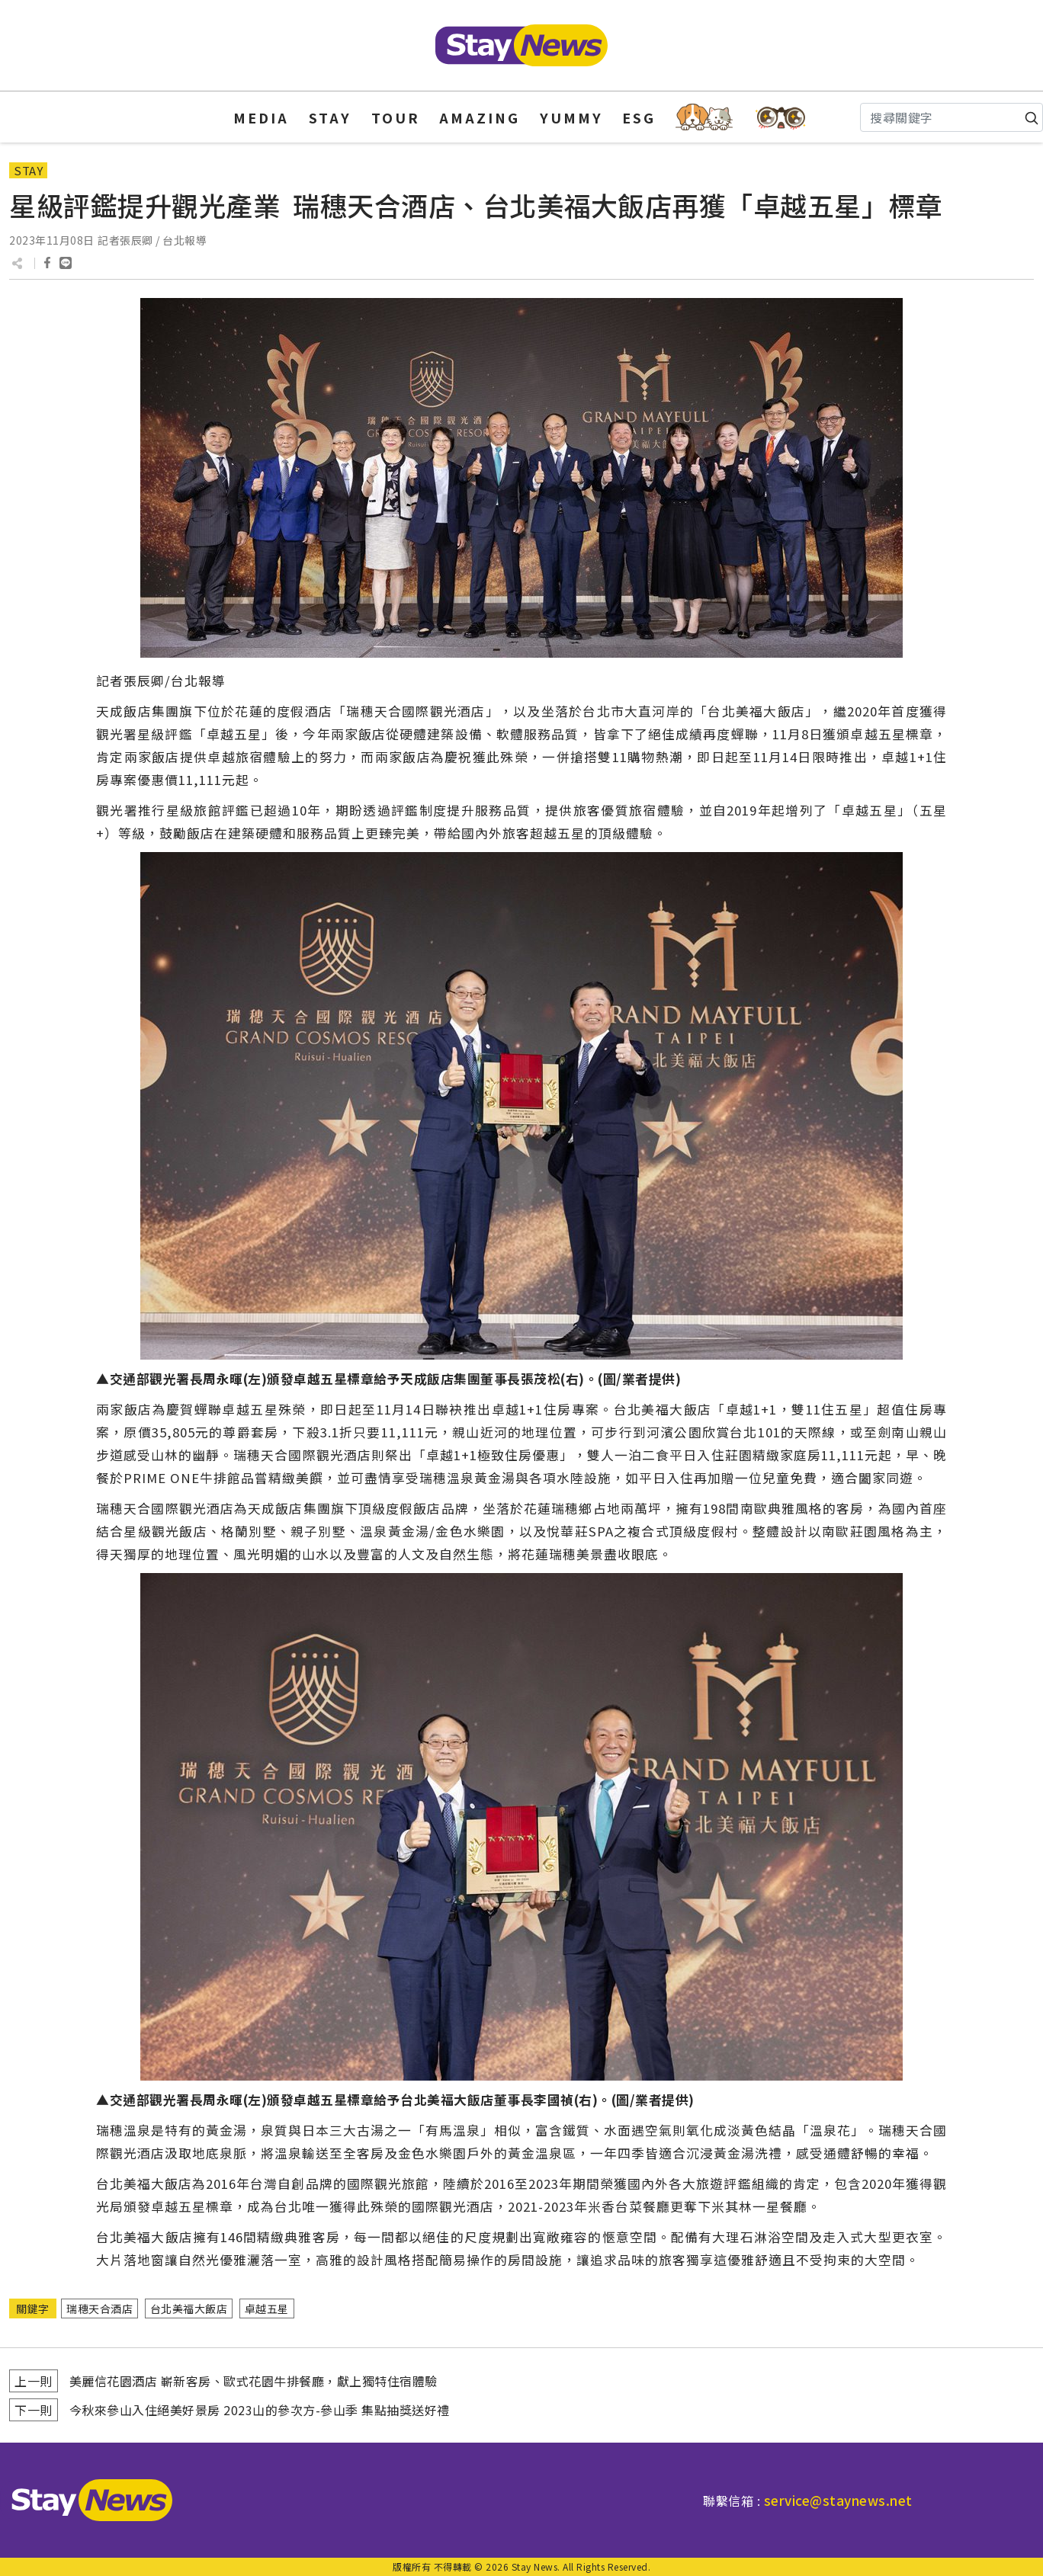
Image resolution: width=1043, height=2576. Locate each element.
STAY (330, 117)
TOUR (395, 117)
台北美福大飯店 (189, 2308)
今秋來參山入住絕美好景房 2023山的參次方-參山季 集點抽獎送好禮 (259, 2410)
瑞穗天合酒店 (99, 2308)
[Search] (951, 117)
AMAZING (479, 117)
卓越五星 (267, 2308)
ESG (639, 117)
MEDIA (261, 117)
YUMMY (571, 117)
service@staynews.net (838, 2500)
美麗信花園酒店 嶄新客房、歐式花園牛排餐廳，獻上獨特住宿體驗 (253, 2381)
